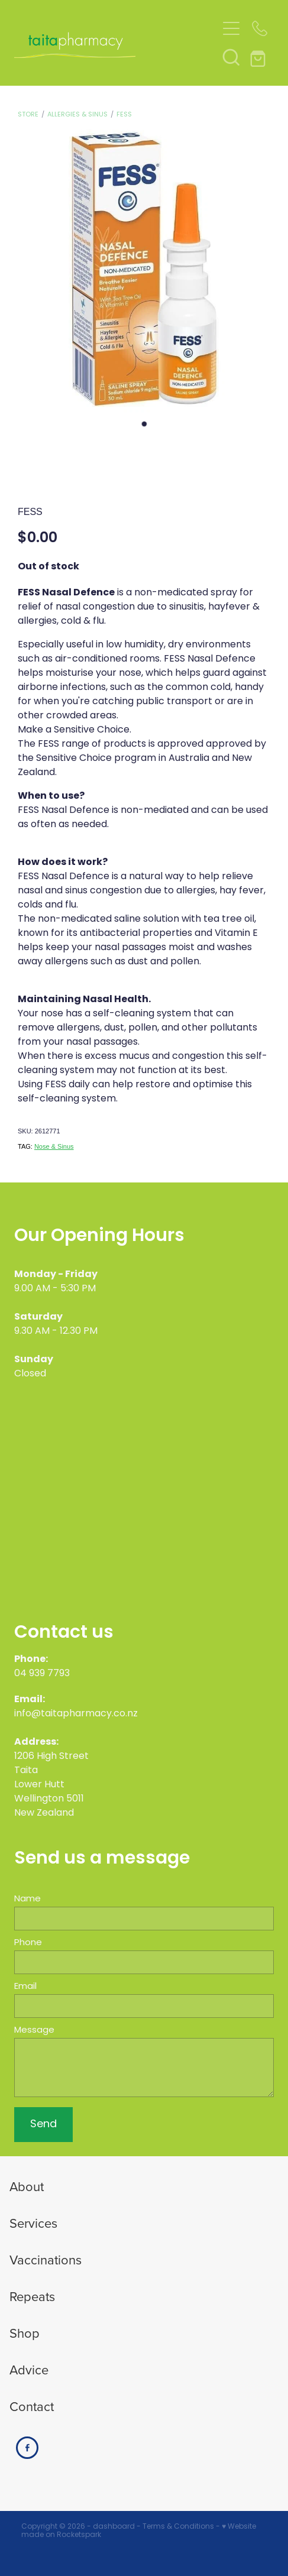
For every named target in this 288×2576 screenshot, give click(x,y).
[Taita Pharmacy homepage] (115, 43)
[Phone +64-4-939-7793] (259, 28)
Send (43, 2124)
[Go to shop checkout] (259, 57)
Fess (124, 114)
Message (34, 2030)
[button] (231, 57)
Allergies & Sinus (77, 114)
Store (28, 114)
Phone (28, 1943)
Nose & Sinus (54, 1146)
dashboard (114, 2527)
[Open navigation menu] (231, 28)
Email (25, 1986)
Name (27, 1899)
